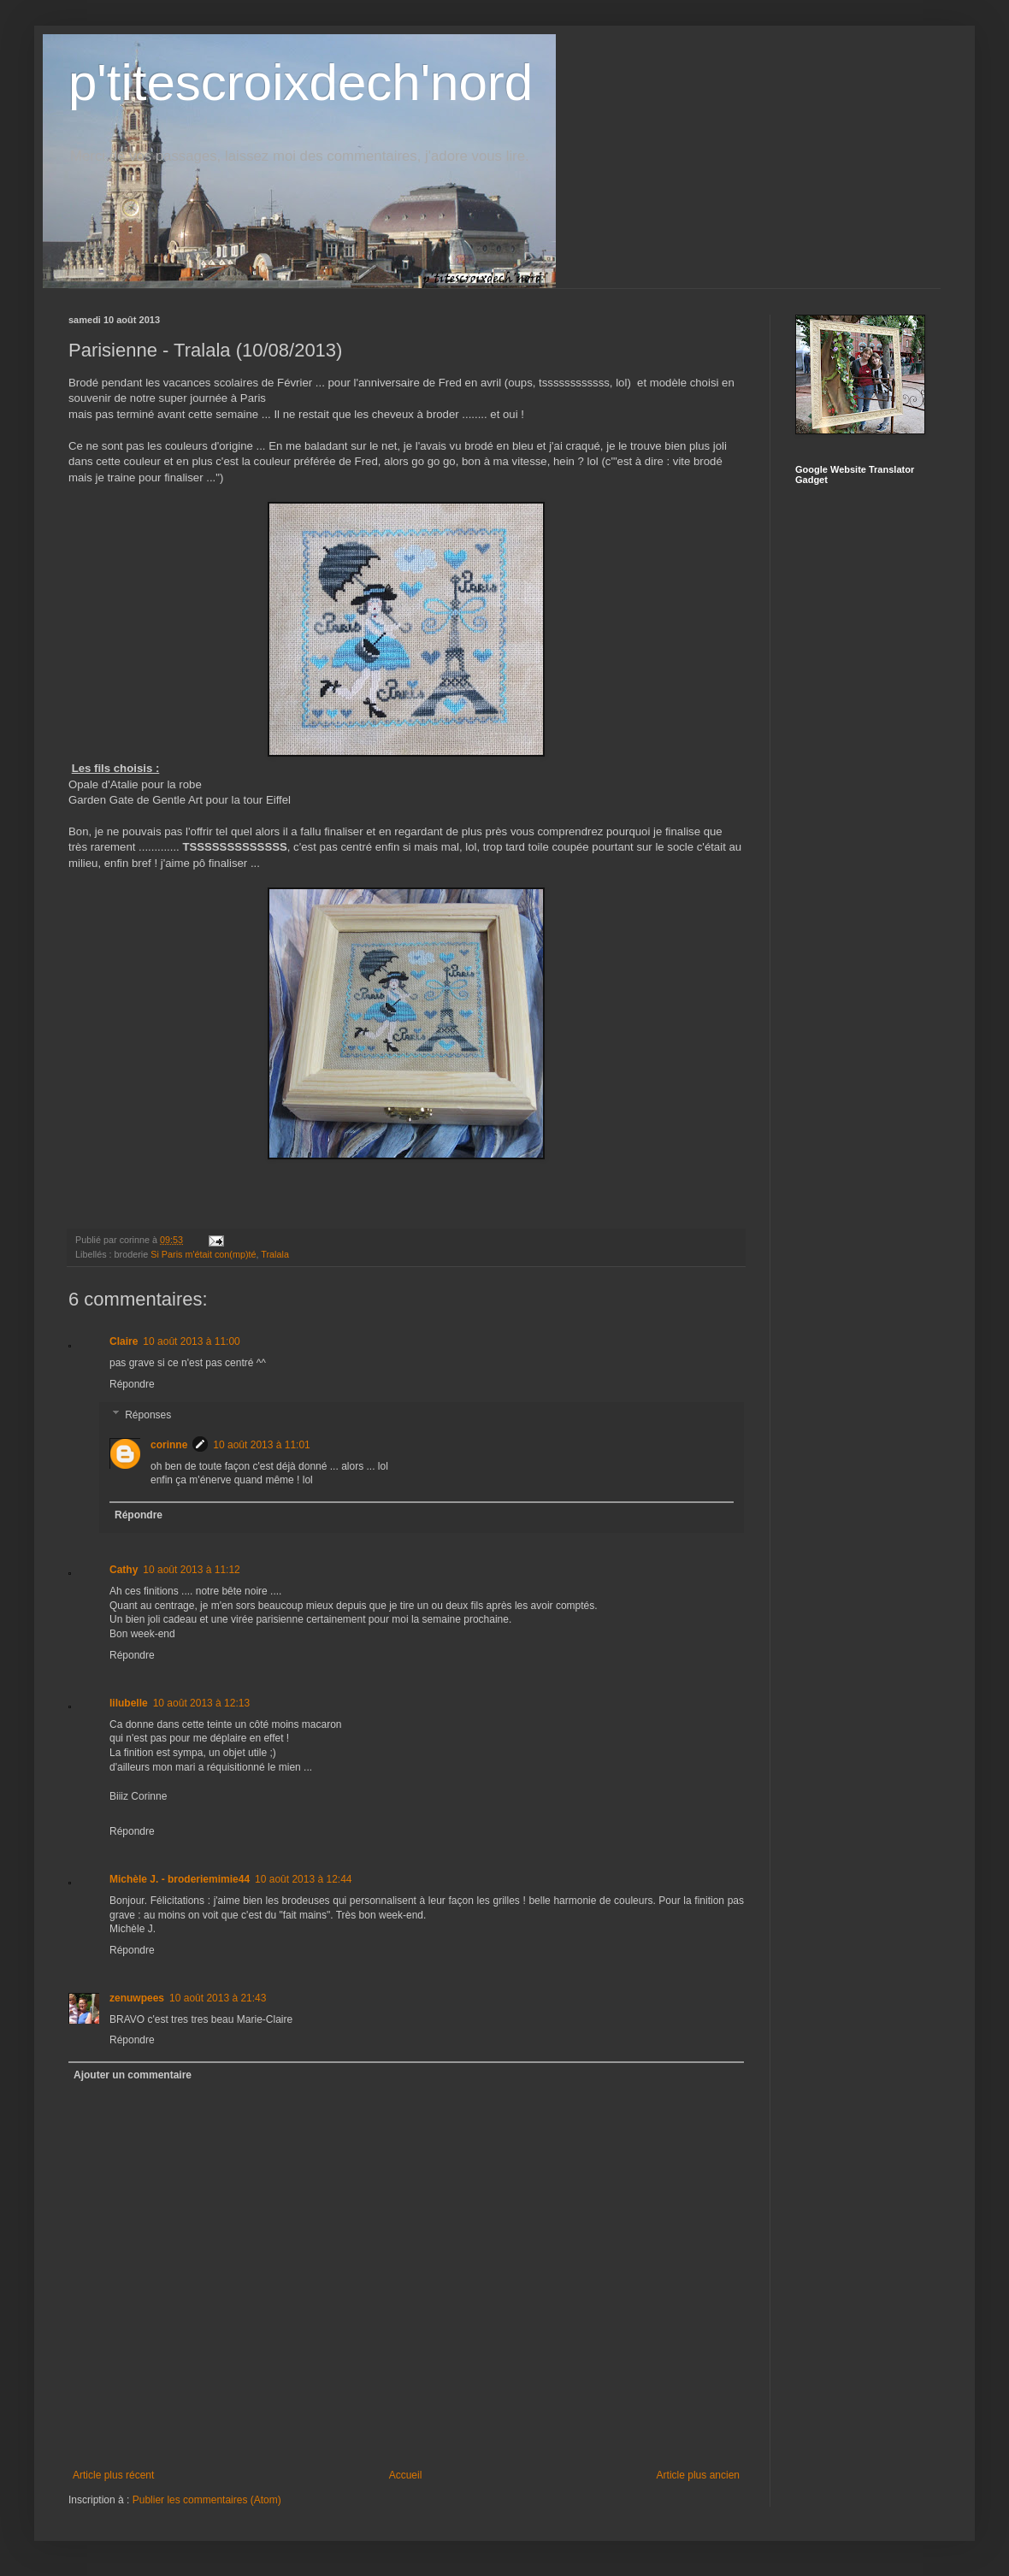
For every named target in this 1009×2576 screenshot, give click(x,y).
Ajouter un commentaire (133, 2075)
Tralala (275, 1254)
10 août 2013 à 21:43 (217, 1998)
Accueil (405, 2475)
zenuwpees (136, 1998)
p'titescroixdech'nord (300, 82)
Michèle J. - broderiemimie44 (179, 1879)
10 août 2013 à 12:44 (303, 1879)
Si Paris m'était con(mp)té (203, 1254)
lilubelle (128, 1703)
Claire (123, 1341)
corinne (168, 1445)
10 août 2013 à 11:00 (191, 1341)
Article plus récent (113, 2475)
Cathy (123, 1570)
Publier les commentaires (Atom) (207, 2500)
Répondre (132, 1384)
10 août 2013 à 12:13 (201, 1703)
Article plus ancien (698, 2475)
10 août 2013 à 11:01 (261, 1445)
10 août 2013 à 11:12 (191, 1570)
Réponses (148, 1415)
